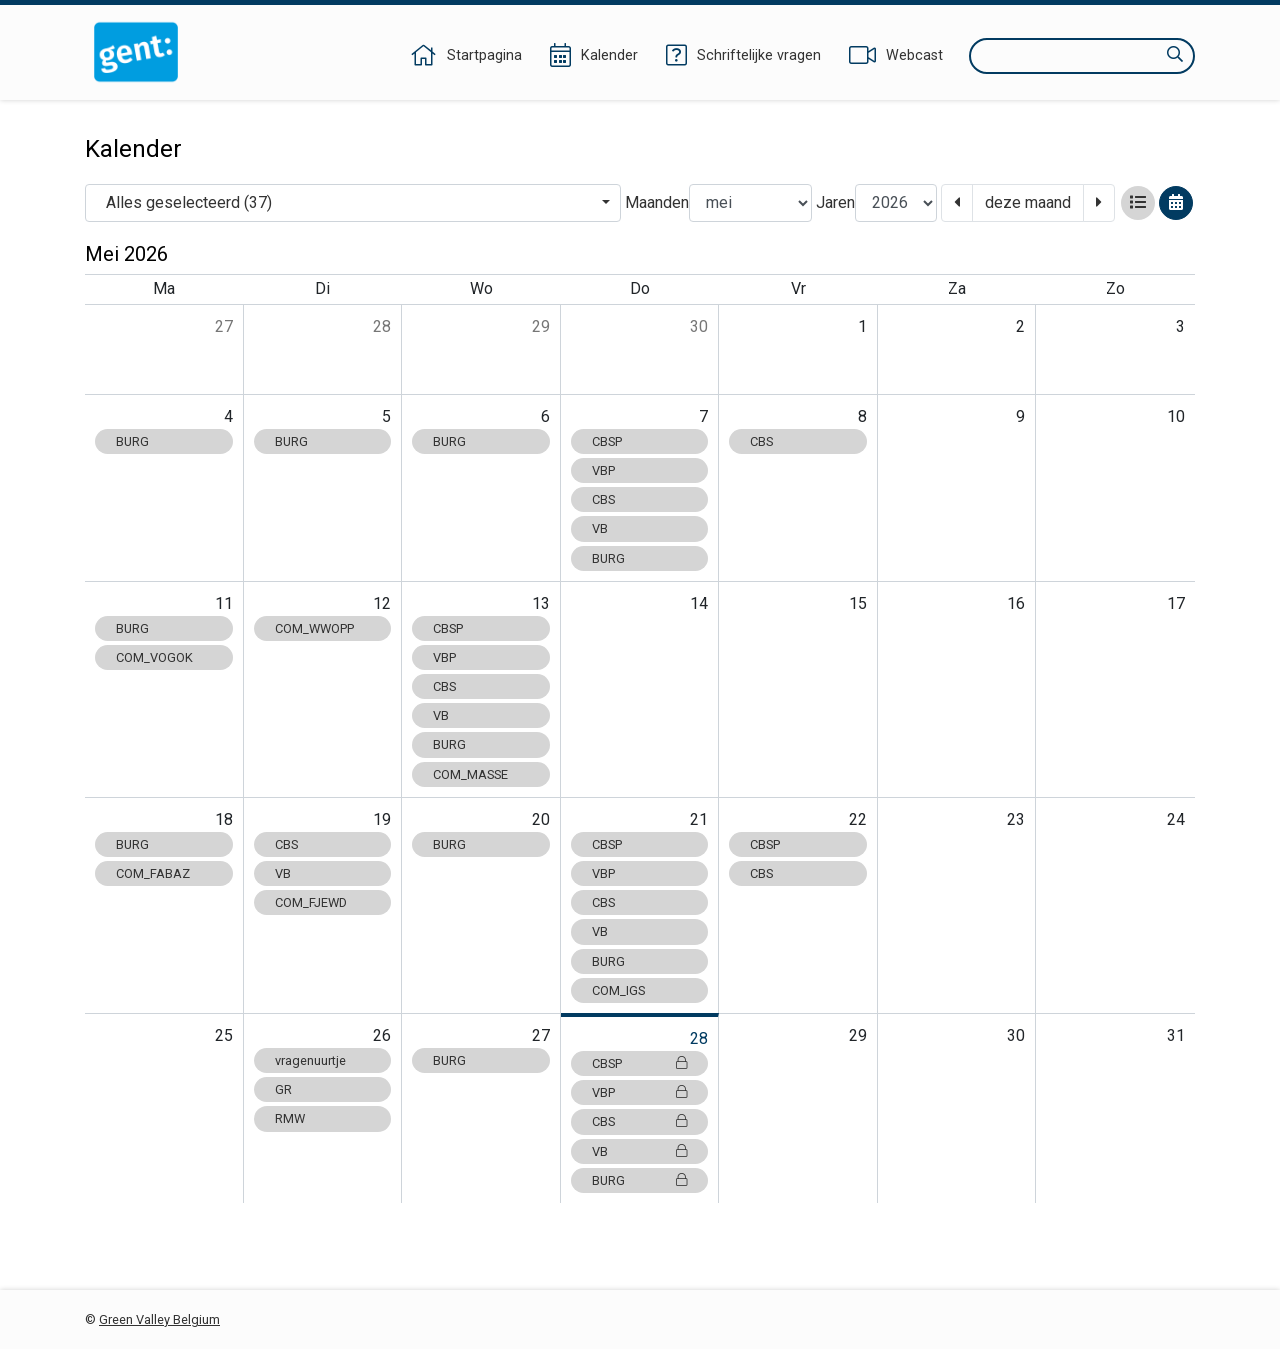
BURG (132, 441)
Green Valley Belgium (159, 1319)
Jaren (835, 202)
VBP (603, 470)
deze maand (1028, 202)
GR (283, 1089)
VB (600, 528)
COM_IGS (618, 990)
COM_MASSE (470, 774)
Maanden (657, 202)
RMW (290, 1118)
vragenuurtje (310, 1060)
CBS (603, 499)
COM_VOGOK (154, 657)
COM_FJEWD (311, 902)
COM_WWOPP (314, 628)
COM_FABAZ (153, 873)
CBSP (607, 441)
